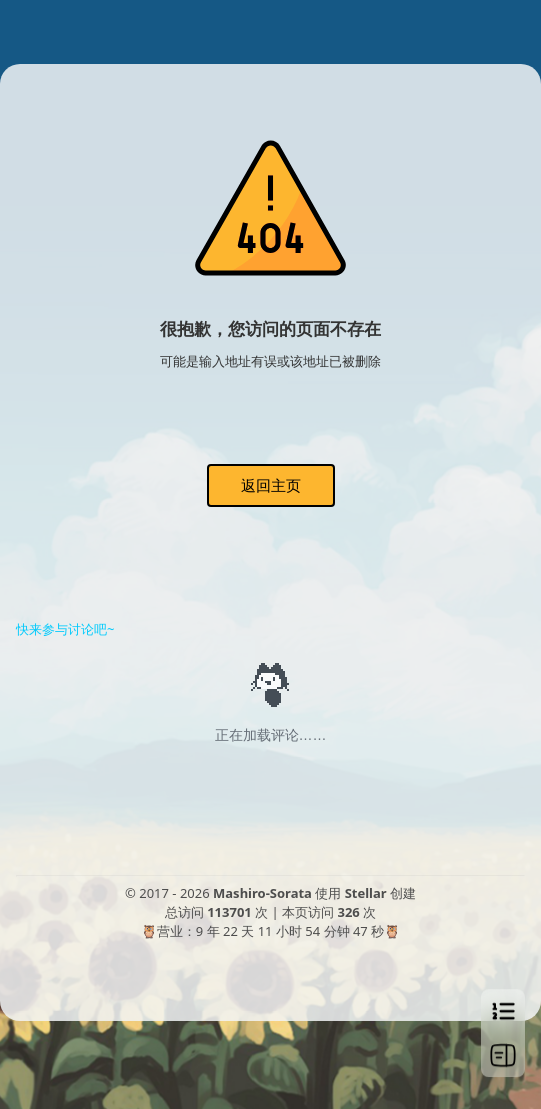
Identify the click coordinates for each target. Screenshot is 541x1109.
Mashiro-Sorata (262, 893)
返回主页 (271, 485)
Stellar (366, 893)
